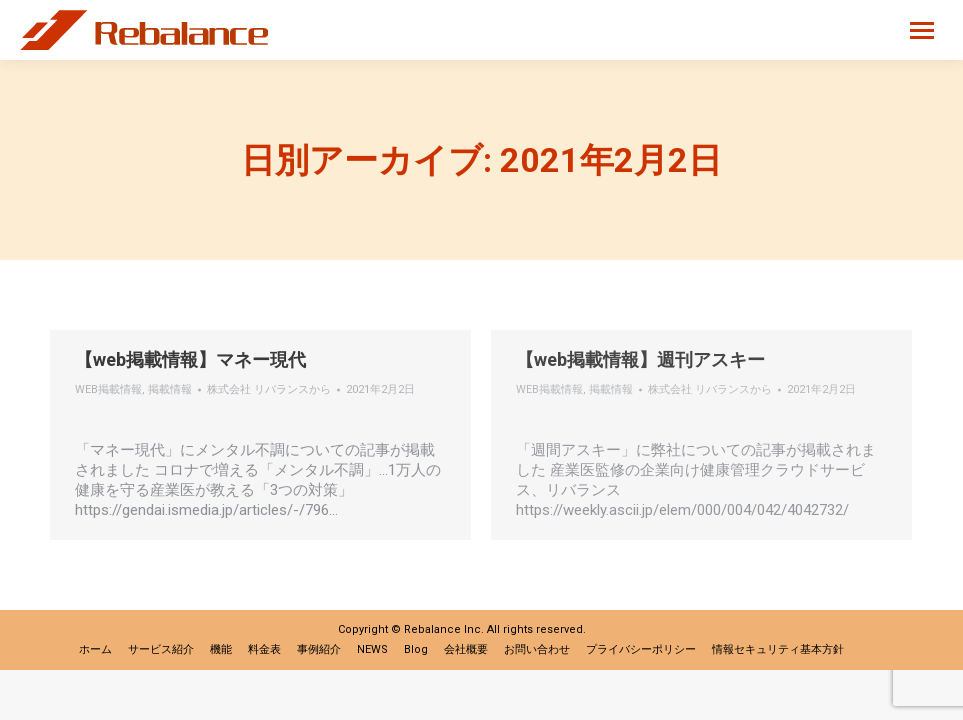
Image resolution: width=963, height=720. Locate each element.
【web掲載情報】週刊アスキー (640, 359)
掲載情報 (170, 389)
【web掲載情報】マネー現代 (190, 359)
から (269, 389)
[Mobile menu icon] (922, 30)
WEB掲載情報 (108, 389)
